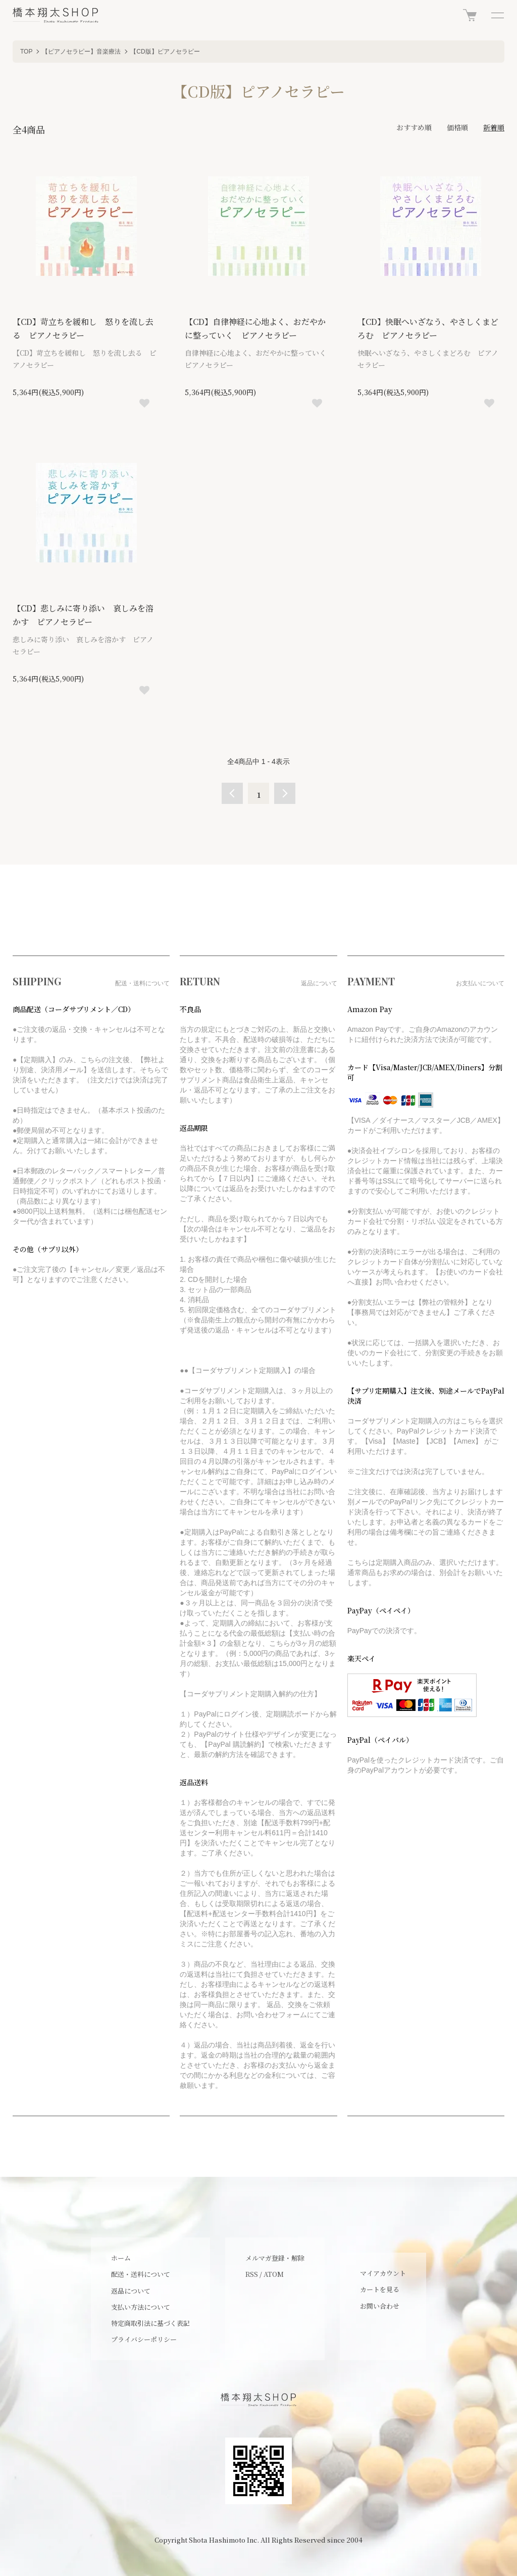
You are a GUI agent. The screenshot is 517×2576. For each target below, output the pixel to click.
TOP (26, 51)
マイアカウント (383, 2273)
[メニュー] (497, 15)
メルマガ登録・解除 (274, 2258)
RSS (251, 2274)
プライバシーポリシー (144, 2339)
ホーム (121, 2258)
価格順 (457, 127)
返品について (130, 2291)
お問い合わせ (379, 2306)
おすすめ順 (414, 127)
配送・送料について (140, 2274)
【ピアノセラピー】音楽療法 (81, 51)
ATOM (274, 2274)
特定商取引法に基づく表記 (150, 2323)
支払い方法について (140, 2307)
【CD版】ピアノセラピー (164, 51)
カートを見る (379, 2289)
